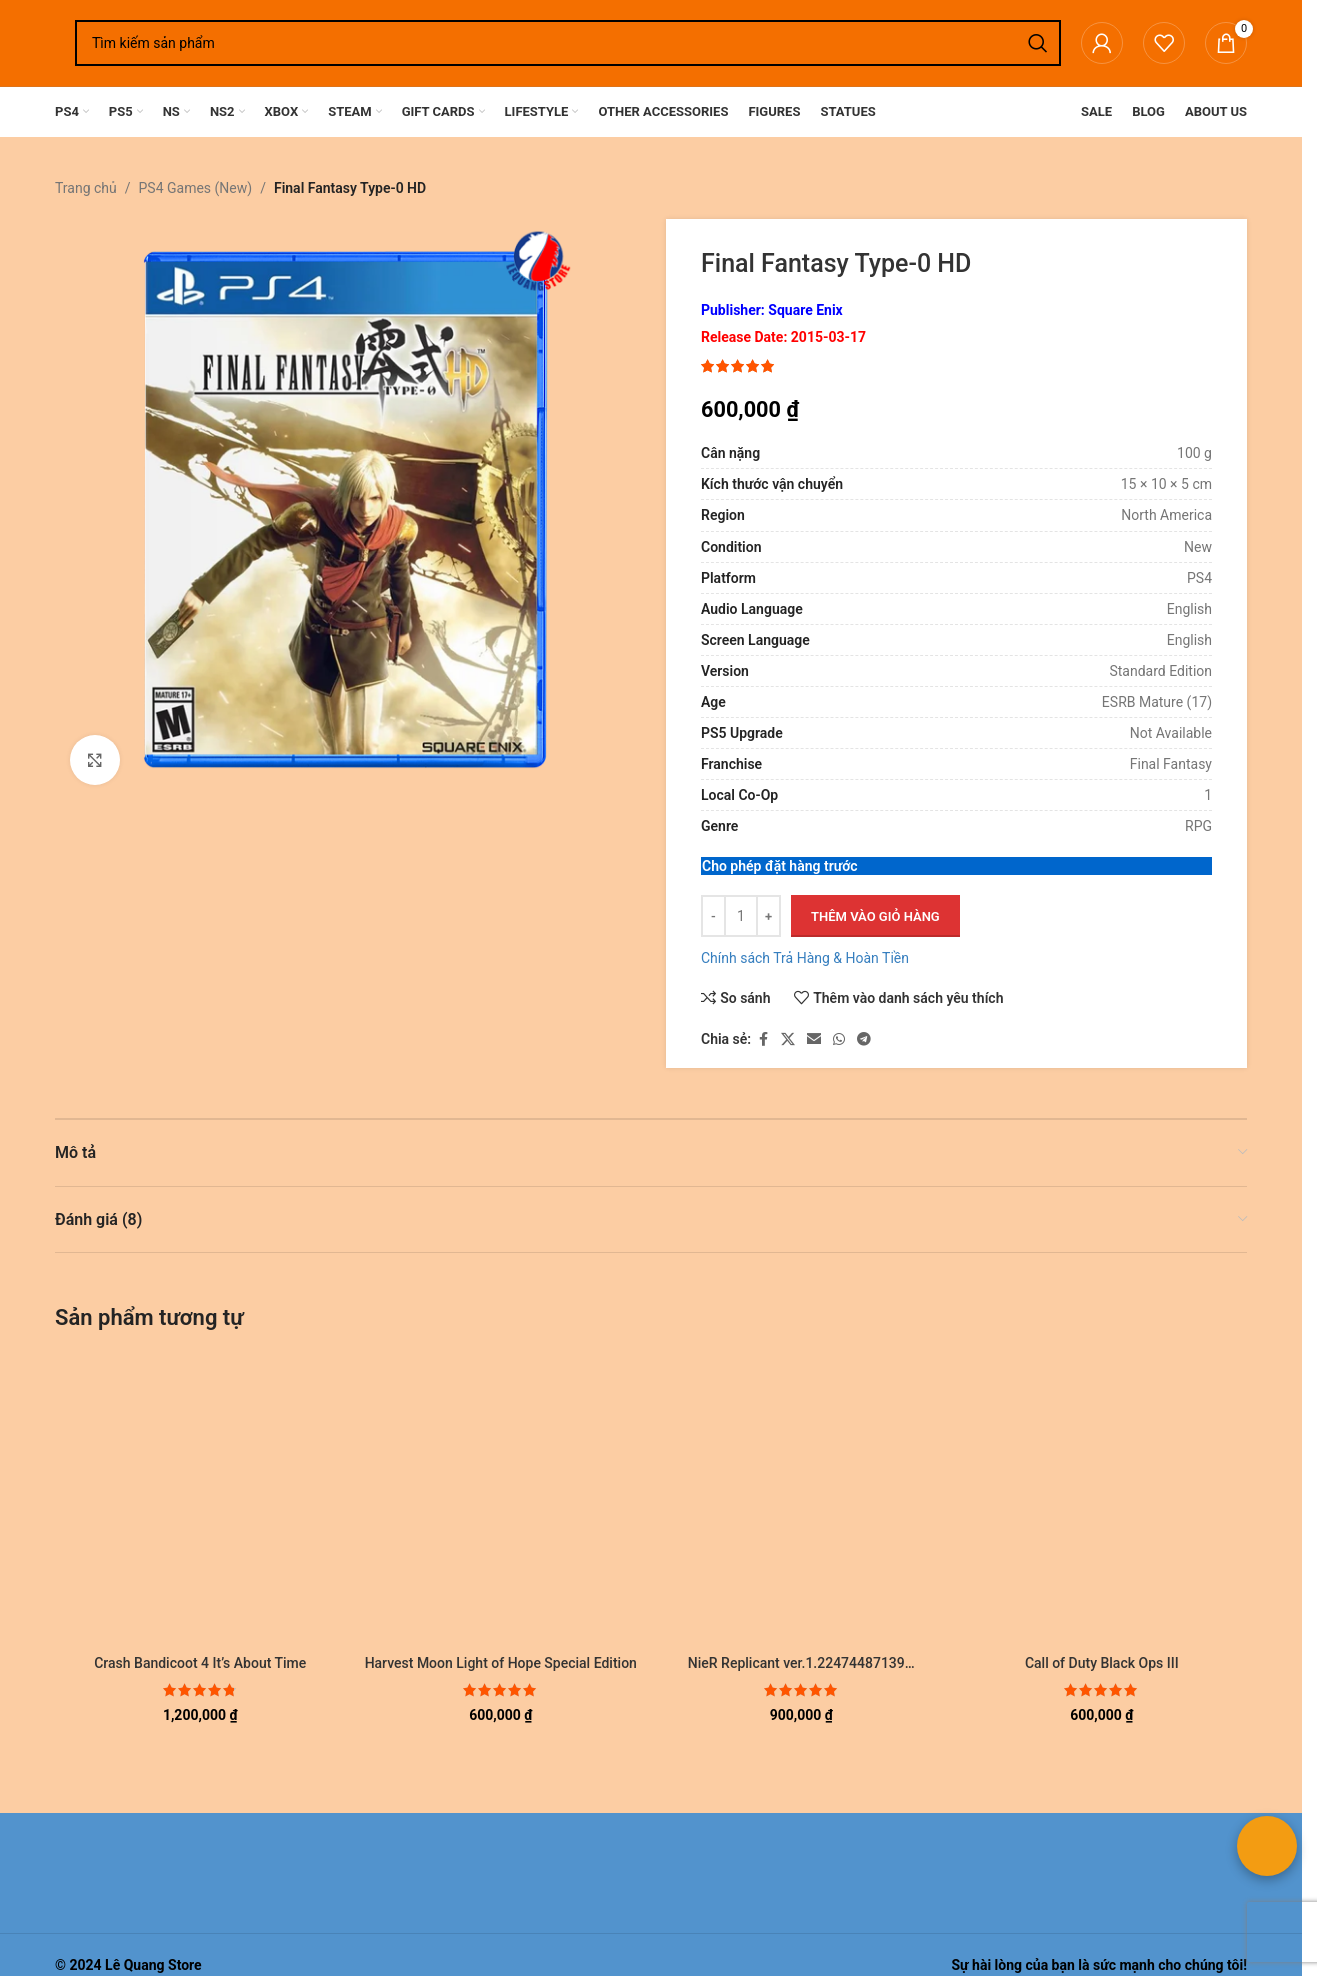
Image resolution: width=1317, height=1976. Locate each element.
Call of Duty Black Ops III (1102, 1663)
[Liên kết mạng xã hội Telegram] (864, 1039)
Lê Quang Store (153, 1965)
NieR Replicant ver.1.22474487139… (801, 1663)
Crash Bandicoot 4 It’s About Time (200, 1663)
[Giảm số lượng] (713, 917)
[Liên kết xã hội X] (788, 1039)
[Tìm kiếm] (568, 43)
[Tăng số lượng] (768, 917)
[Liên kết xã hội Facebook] (763, 1039)
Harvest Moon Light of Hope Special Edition (501, 1663)
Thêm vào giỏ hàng (875, 916)
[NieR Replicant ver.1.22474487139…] (801, 1499)
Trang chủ (86, 188)
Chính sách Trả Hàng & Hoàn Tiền (805, 959)
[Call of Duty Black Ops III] (1102, 1499)
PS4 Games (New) (196, 188)
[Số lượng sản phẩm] (741, 917)
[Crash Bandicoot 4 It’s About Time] (200, 1499)
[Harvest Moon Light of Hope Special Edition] (501, 1499)
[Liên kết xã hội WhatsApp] (839, 1039)
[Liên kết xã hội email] (814, 1039)
